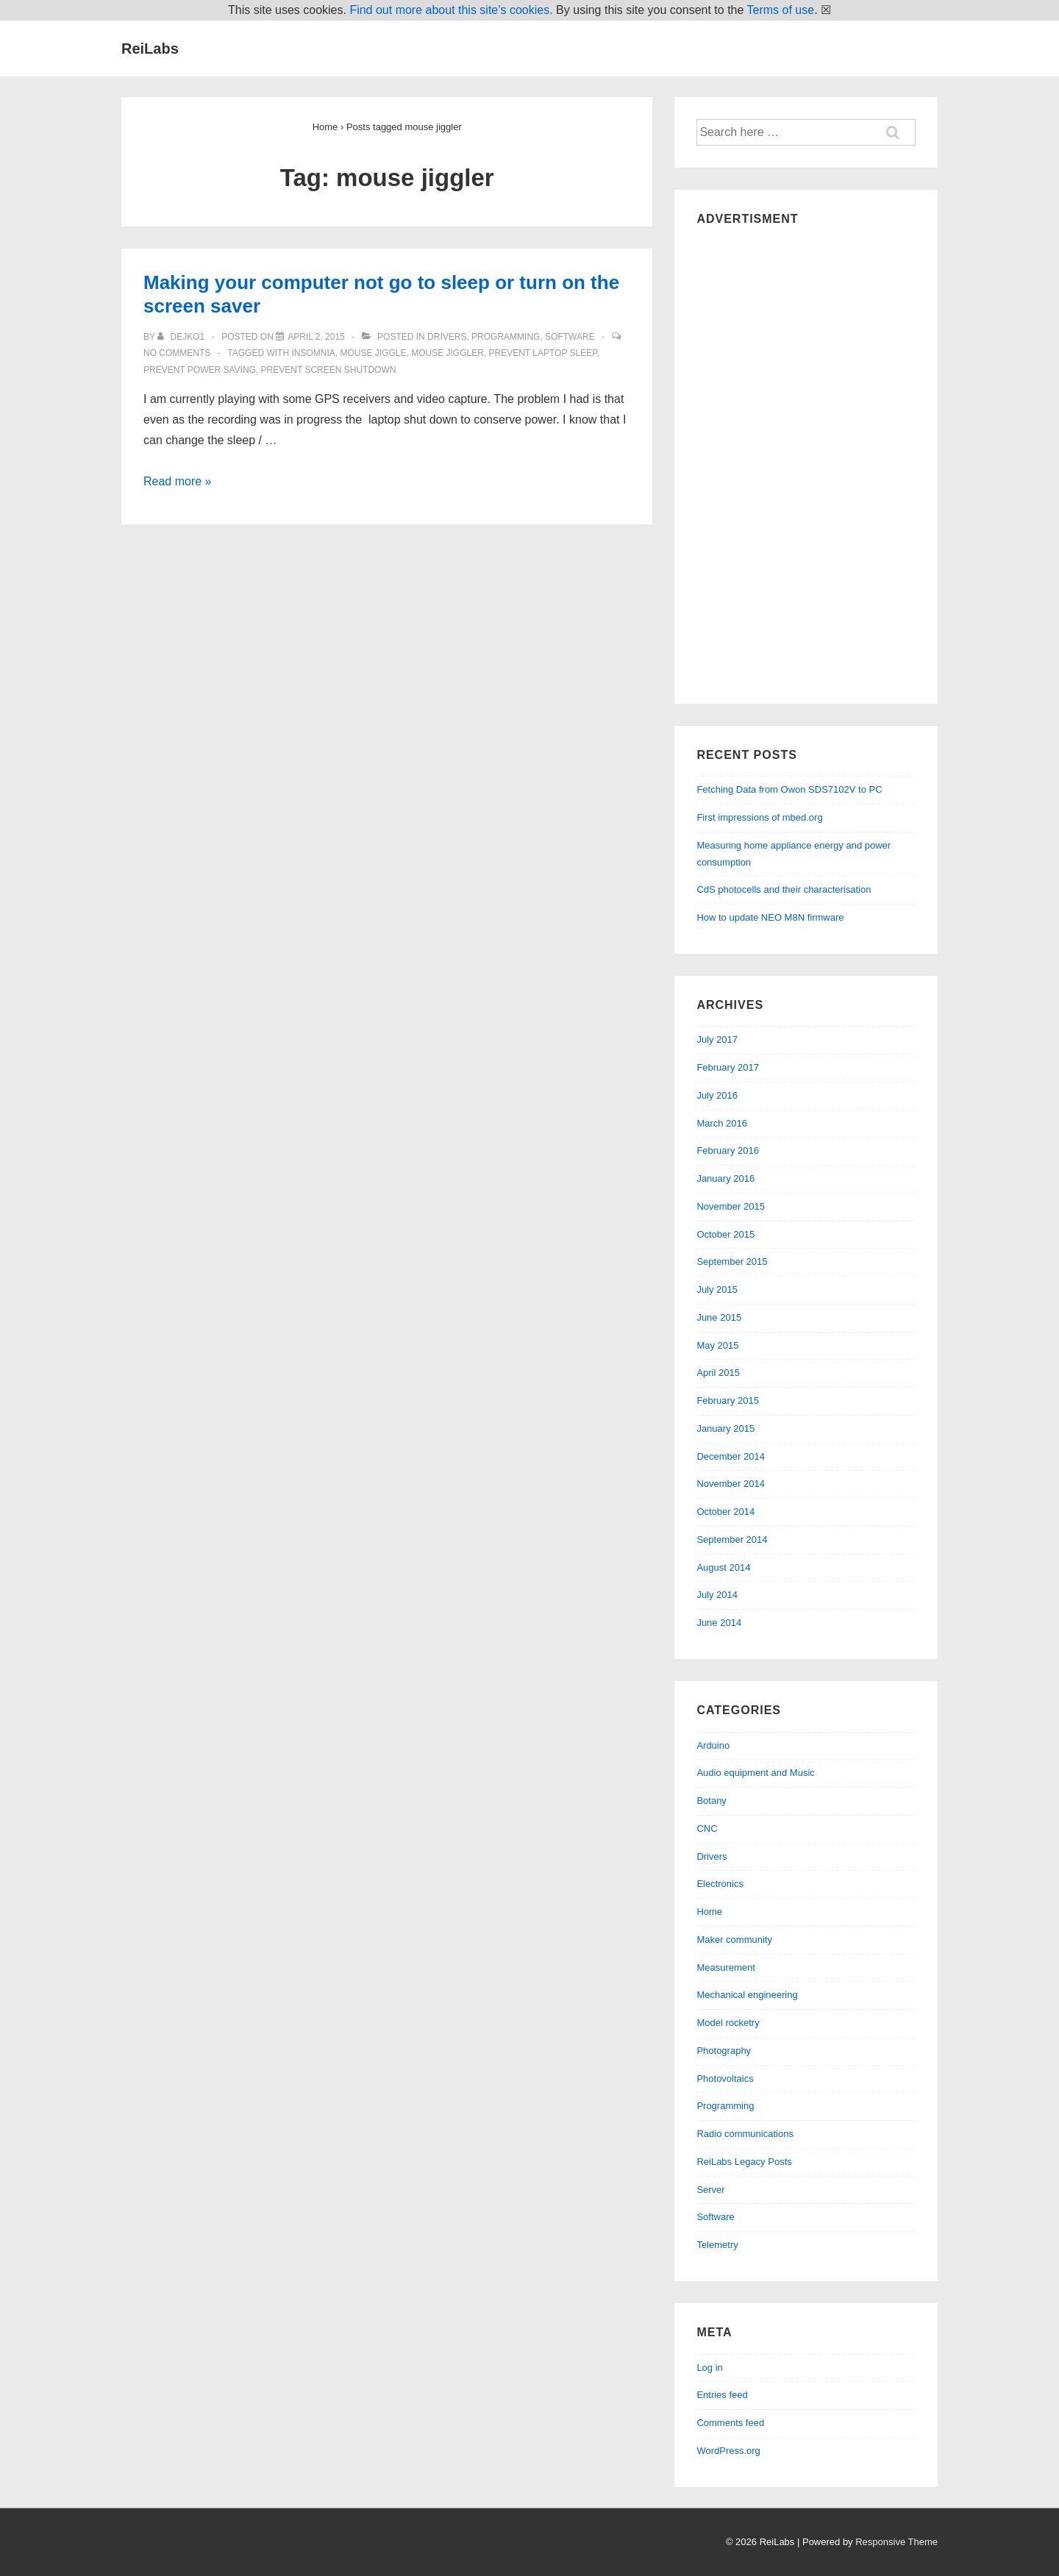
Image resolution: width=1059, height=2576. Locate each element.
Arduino (713, 1745)
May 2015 (717, 1345)
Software (570, 337)
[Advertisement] (806, 461)
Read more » (177, 481)
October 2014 (725, 1511)
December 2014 (730, 1456)
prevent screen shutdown (328, 370)
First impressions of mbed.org (759, 817)
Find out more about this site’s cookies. (450, 10)
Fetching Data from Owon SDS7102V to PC (789, 789)
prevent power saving (199, 370)
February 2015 (727, 1400)
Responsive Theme (896, 2541)
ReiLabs (150, 48)
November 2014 (730, 1483)
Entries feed (721, 2394)
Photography (723, 2050)
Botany (711, 1800)
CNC (706, 1828)
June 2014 (718, 1622)
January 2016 (725, 1178)
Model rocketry (727, 2022)
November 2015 (730, 1206)
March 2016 (721, 1123)
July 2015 (717, 1289)
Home (709, 1911)
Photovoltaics (724, 2078)
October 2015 (725, 1234)
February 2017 (727, 1067)
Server (710, 2189)
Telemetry (717, 2244)
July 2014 (717, 1594)
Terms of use (781, 10)
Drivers (446, 337)
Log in (709, 2367)
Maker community (734, 1939)
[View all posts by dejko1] (182, 337)
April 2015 (718, 1372)
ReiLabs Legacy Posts (743, 2161)
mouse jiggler (447, 353)
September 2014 (731, 1539)
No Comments (176, 353)
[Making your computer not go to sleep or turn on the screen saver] (316, 337)
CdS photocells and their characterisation (783, 889)
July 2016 (717, 1095)
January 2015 (725, 1428)
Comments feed (730, 2422)
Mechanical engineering (746, 1994)
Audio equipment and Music (755, 1772)
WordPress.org (728, 2450)
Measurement (725, 1967)
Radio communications (745, 2133)
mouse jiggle (373, 353)
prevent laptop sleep (543, 353)
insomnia (313, 353)
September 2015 (731, 1261)
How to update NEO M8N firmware (770, 917)
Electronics (720, 1883)
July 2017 (717, 1039)
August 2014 (723, 1567)
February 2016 (727, 1150)
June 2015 (718, 1317)
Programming (505, 337)
